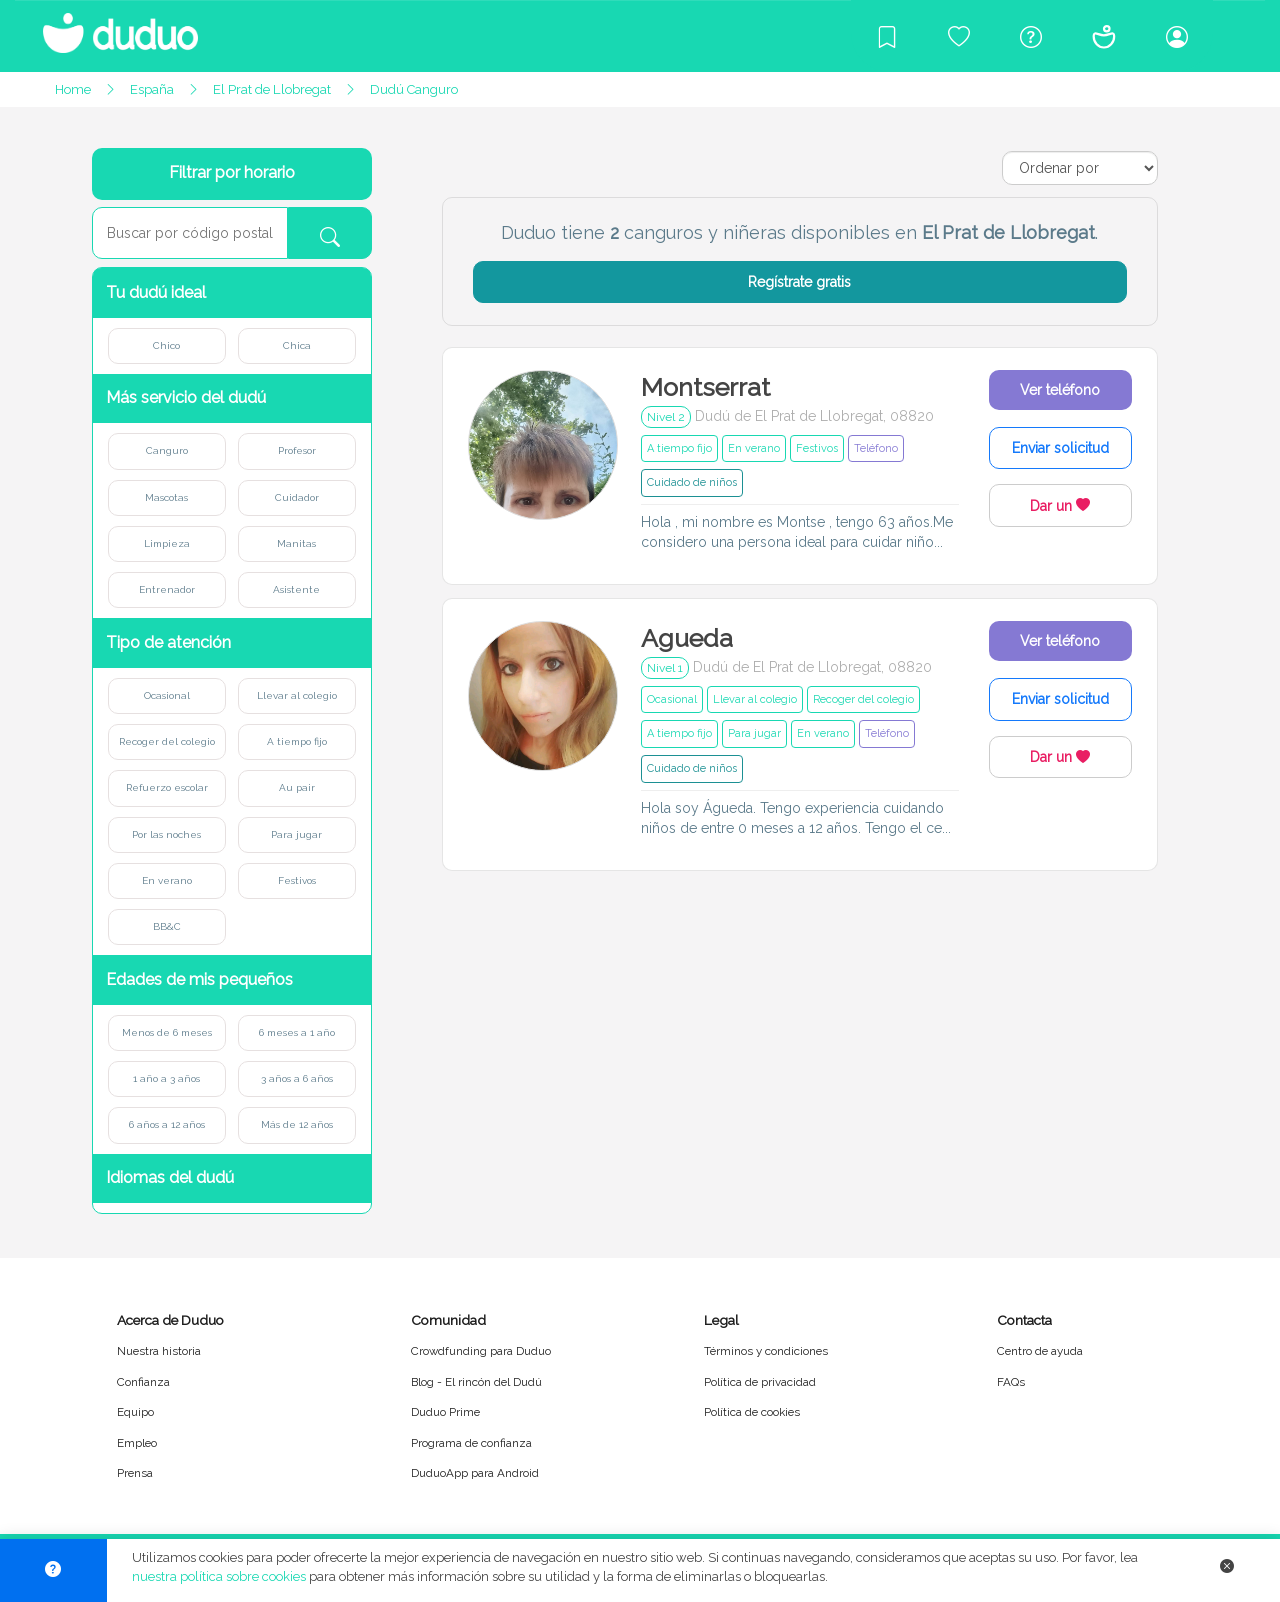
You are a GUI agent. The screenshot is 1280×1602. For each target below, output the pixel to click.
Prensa (135, 1473)
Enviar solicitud (1060, 448)
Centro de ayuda (1040, 1351)
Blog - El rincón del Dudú (476, 1382)
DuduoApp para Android (475, 1473)
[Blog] (887, 36)
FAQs (1011, 1382)
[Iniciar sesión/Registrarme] (1177, 36)
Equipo (135, 1412)
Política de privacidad (760, 1382)
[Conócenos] (1104, 36)
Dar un (1060, 506)
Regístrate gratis (799, 282)
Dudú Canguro (414, 89)
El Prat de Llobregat (272, 89)
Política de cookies (752, 1412)
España (152, 89)
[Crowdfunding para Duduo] (959, 36)
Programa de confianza (471, 1443)
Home (73, 89)
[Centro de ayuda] (1031, 36)
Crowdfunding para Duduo (481, 1351)
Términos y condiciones (766, 1351)
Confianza (143, 1382)
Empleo (137, 1443)
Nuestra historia (159, 1351)
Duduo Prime (445, 1412)
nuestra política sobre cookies (219, 1576)
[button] (232, 292)
